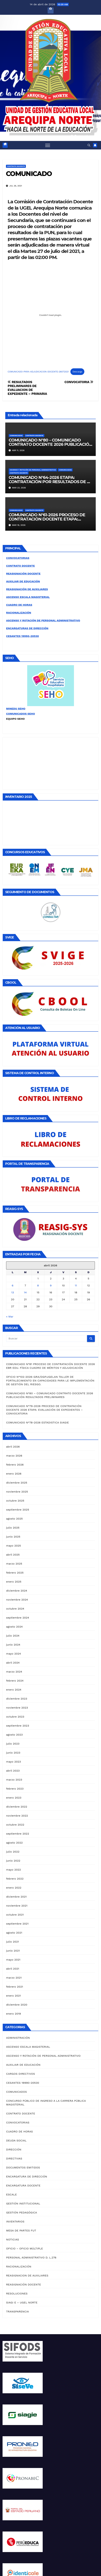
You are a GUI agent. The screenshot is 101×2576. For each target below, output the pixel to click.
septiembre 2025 (17, 1509)
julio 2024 (12, 1635)
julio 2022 (12, 1851)
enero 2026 (13, 1473)
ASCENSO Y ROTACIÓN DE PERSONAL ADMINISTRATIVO (33, 470)
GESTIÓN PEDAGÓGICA (21, 2212)
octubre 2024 (15, 1608)
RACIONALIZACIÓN (18, 2266)
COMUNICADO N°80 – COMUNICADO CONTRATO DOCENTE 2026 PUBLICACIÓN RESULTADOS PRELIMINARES (50, 444)
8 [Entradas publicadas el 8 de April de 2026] (38, 1285)
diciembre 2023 (16, 1698)
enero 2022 (13, 1887)
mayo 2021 (13, 1959)
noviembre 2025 (17, 1491)
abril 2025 (13, 1554)
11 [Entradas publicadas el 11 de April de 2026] (76, 1285)
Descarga (77, 371)
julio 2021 (12, 1941)
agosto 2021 (14, 1932)
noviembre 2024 (17, 1599)
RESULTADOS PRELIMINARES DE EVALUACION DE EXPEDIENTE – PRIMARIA (27, 388)
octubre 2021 (15, 1914)
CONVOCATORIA (78, 382)
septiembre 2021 (17, 1923)
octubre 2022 (15, 1824)
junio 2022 (13, 1860)
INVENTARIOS (15, 2221)
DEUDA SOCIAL (16, 2140)
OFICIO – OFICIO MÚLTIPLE (24, 2248)
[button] (89, 145)
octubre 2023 (15, 1716)
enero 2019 (13, 2013)
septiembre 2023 (17, 1725)
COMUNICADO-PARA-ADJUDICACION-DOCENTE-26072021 (38, 371)
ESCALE (11, 2194)
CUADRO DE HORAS (19, 2131)
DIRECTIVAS (14, 2158)
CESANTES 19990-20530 (22, 2082)
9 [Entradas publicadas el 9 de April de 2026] (51, 1285)
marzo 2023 (14, 1779)
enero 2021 (13, 1995)
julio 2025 (12, 1527)
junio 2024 (13, 1644)
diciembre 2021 (16, 1896)
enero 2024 (13, 1689)
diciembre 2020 (16, 2004)
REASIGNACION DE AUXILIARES (27, 2275)
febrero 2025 (14, 1572)
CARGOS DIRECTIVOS (20, 2073)
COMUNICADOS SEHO (20, 713)
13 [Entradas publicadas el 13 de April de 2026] (12, 1292)
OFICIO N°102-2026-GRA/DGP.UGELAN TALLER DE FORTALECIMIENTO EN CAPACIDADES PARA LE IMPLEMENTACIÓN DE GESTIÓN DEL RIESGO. (50, 1380)
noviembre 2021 (16, 1905)
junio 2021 (13, 1950)
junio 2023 (13, 1752)
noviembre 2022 (17, 1815)
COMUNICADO (29, 174)
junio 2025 (13, 1536)
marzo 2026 (14, 1455)
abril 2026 (13, 1446)
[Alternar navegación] (47, 145)
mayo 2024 (13, 1653)
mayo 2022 (13, 1869)
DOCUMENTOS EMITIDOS (23, 2167)
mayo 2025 (13, 1545)
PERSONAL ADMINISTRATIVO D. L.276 (31, 2257)
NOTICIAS (12, 2239)
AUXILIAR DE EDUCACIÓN (23, 2064)
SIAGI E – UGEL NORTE (21, 2302)
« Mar (9, 1316)
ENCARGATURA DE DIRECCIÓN (26, 2176)
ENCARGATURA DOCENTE (23, 2185)
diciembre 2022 (16, 1806)
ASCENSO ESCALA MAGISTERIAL (28, 2046)
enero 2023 (13, 1797)
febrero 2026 (15, 1464)
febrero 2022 (15, 1878)
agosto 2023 (14, 1734)
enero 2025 (13, 1581)
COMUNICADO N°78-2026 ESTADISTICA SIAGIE (37, 1422)
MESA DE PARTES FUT (21, 2230)
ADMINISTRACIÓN (18, 2037)
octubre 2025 (15, 1500)
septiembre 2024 (17, 1617)
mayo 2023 (13, 1761)
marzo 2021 (14, 1977)
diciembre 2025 (16, 1482)
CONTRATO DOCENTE (16, 166)
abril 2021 (12, 1968)
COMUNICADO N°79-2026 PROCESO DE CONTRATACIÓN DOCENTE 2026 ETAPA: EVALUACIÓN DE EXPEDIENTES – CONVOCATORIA (44, 1409)
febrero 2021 (14, 1986)
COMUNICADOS (16, 435)
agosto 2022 (14, 1842)
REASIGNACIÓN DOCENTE (23, 2284)
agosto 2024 (14, 1626)
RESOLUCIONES (17, 2293)
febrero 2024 (14, 1680)
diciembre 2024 (16, 1590)
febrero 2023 (15, 1788)
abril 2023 (13, 1770)
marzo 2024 (14, 1671)
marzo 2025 (14, 1563)
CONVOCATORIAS (17, 558)
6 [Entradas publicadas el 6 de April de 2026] (12, 1285)
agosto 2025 (14, 1518)
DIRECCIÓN (13, 2149)
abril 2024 (13, 1662)
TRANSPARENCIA (17, 2311)
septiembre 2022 (17, 1833)
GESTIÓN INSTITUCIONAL (23, 2203)
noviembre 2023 (17, 1707)
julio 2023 (12, 1743)
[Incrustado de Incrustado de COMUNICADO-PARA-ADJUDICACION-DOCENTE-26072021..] (50, 315)
